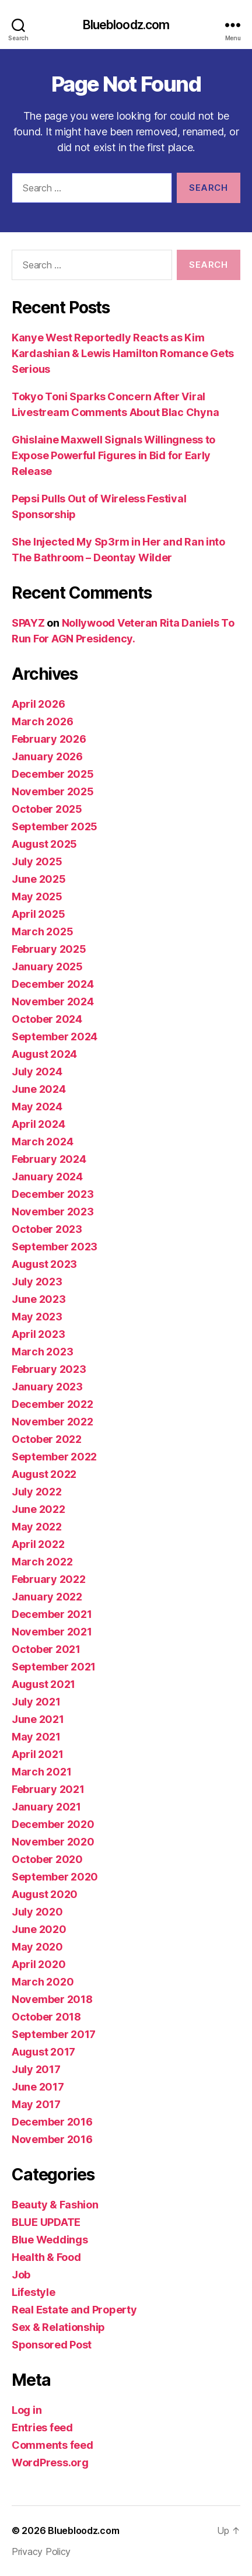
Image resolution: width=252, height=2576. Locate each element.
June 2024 (39, 1089)
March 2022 (42, 1562)
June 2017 (38, 2087)
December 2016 (52, 2122)
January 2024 (47, 1176)
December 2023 (53, 1194)
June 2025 (39, 879)
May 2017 (36, 2104)
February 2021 (48, 1789)
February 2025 (49, 949)
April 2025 (38, 914)
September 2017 (54, 2034)
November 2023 (53, 1211)
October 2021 (46, 1649)
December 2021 (52, 1614)
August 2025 (44, 844)
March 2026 (42, 721)
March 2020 (43, 1982)
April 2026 (38, 704)
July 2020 (37, 1912)
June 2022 (38, 1509)
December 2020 (53, 1824)
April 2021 (37, 1754)
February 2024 (49, 1159)
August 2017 (43, 2052)
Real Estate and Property (74, 2310)
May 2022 (37, 1527)
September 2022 (54, 1456)
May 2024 (37, 1106)
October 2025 (47, 809)
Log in (26, 2410)
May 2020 (37, 1947)
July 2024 (37, 1071)
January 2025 (47, 966)
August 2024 (44, 1054)
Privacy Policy (41, 2551)
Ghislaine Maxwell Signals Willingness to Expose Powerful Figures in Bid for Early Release (113, 455)
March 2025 (42, 931)
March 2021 (41, 1772)
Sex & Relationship (58, 2327)
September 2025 (54, 826)
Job (21, 2275)
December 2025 (53, 774)
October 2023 (47, 1229)
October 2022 (47, 1439)
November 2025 (53, 791)
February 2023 (49, 1369)
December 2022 (52, 1404)
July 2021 (36, 1702)
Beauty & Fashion (55, 2204)
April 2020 (38, 1964)
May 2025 (37, 896)
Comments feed (52, 2445)
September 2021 (54, 1667)
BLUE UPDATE (46, 2222)
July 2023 (37, 1281)
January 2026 (47, 756)
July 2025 (37, 861)
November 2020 (53, 1842)
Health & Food (46, 2257)
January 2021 (46, 1807)
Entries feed (42, 2427)
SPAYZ (28, 623)
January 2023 (47, 1386)
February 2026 (49, 739)
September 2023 (54, 1246)
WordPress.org (50, 2462)
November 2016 (52, 2139)
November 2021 (52, 1632)
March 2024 (42, 1141)
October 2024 (47, 1019)
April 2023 (38, 1334)
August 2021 (43, 1684)
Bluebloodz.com (126, 25)
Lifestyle (33, 2292)
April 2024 (38, 1124)
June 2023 (39, 1299)
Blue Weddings (50, 2240)
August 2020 (45, 1894)
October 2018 (46, 2017)
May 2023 (37, 1316)
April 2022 (38, 1544)
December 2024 (53, 984)
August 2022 (44, 1474)
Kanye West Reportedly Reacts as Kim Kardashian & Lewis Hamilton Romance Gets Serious (123, 353)
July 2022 (37, 1492)
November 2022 (52, 1421)
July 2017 (36, 2069)
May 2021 (36, 1737)
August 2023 (44, 1264)
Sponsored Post (52, 2345)
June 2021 (38, 1719)
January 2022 (47, 1597)
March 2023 (42, 1351)
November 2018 (52, 1999)
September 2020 (55, 1877)
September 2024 (54, 1036)
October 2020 (47, 1859)
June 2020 (39, 1929)
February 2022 (49, 1579)
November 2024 (53, 1001)
